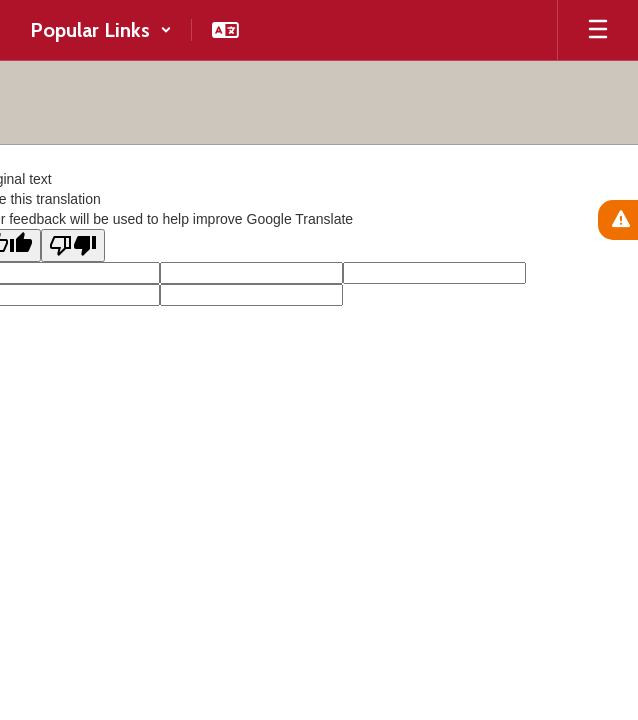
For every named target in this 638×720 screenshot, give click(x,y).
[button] (101, 30)
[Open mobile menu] (598, 30)
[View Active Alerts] (618, 220)
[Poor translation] (73, 245)
